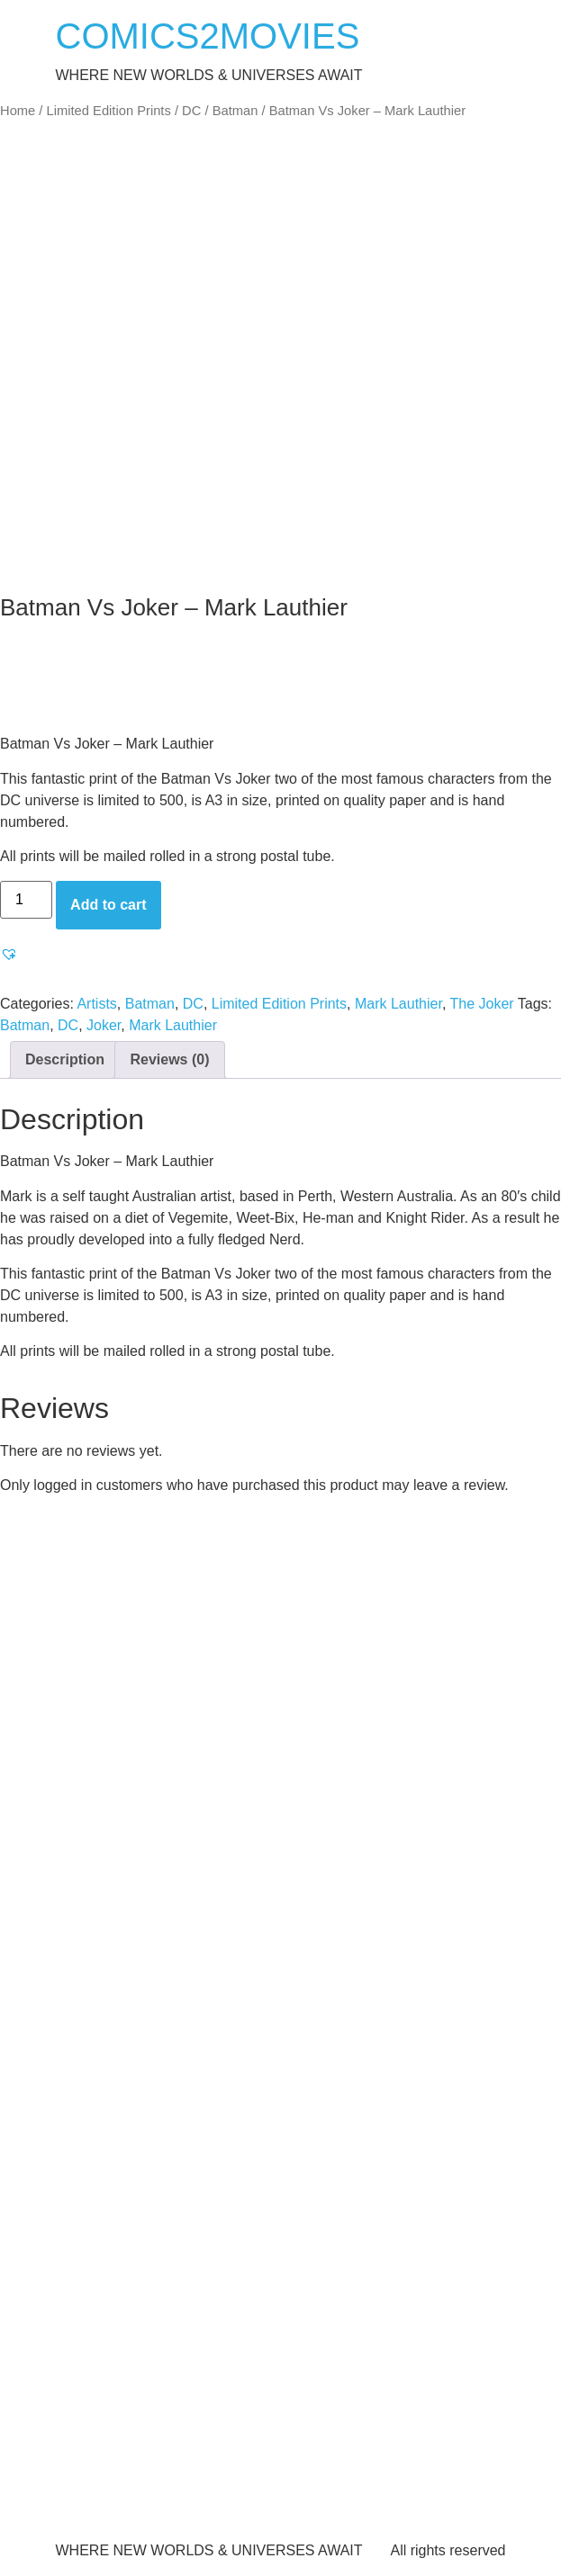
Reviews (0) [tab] (169, 1059)
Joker (103, 1025)
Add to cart (108, 904)
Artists (96, 1003)
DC (191, 110)
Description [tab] (64, 1059)
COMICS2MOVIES (208, 36)
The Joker (482, 1003)
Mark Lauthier (398, 1003)
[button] (11, 954)
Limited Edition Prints (109, 110)
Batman (235, 110)
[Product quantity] (26, 900)
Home (17, 110)
